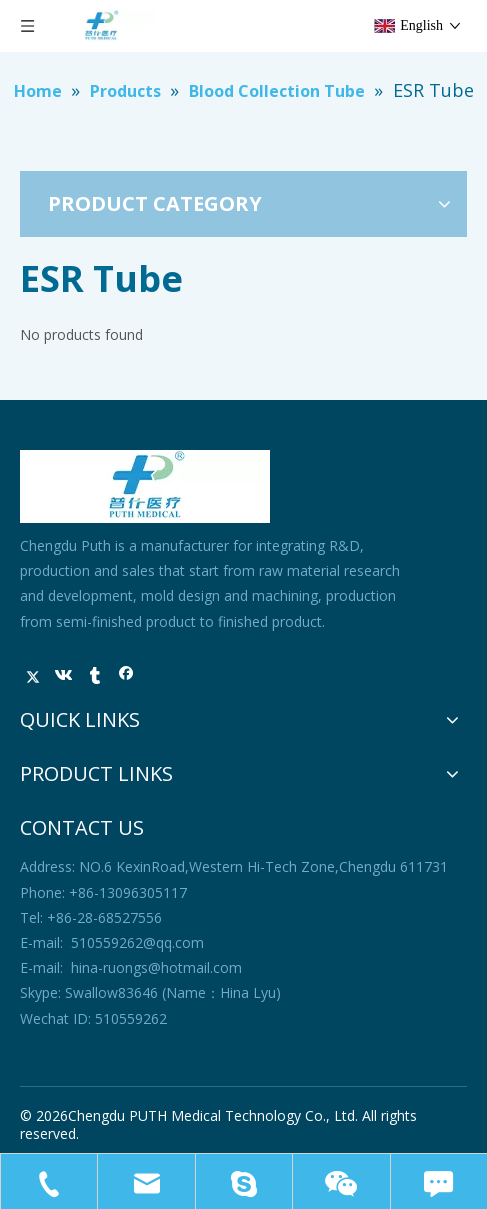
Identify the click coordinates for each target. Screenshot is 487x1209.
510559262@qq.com (137, 942)
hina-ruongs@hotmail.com (156, 967)
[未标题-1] (145, 486)
